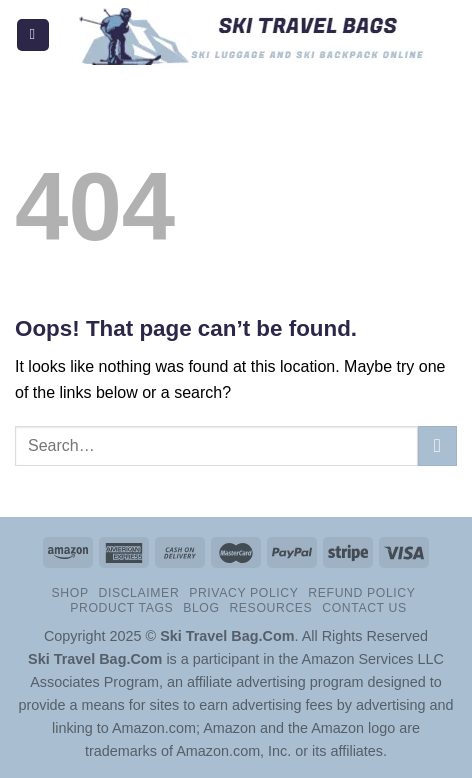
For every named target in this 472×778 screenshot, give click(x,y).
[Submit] (437, 445)
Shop (70, 593)
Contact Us (364, 608)
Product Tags (121, 608)
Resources (270, 608)
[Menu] (33, 35)
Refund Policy (361, 593)
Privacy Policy (243, 593)
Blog (201, 608)
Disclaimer (138, 593)
